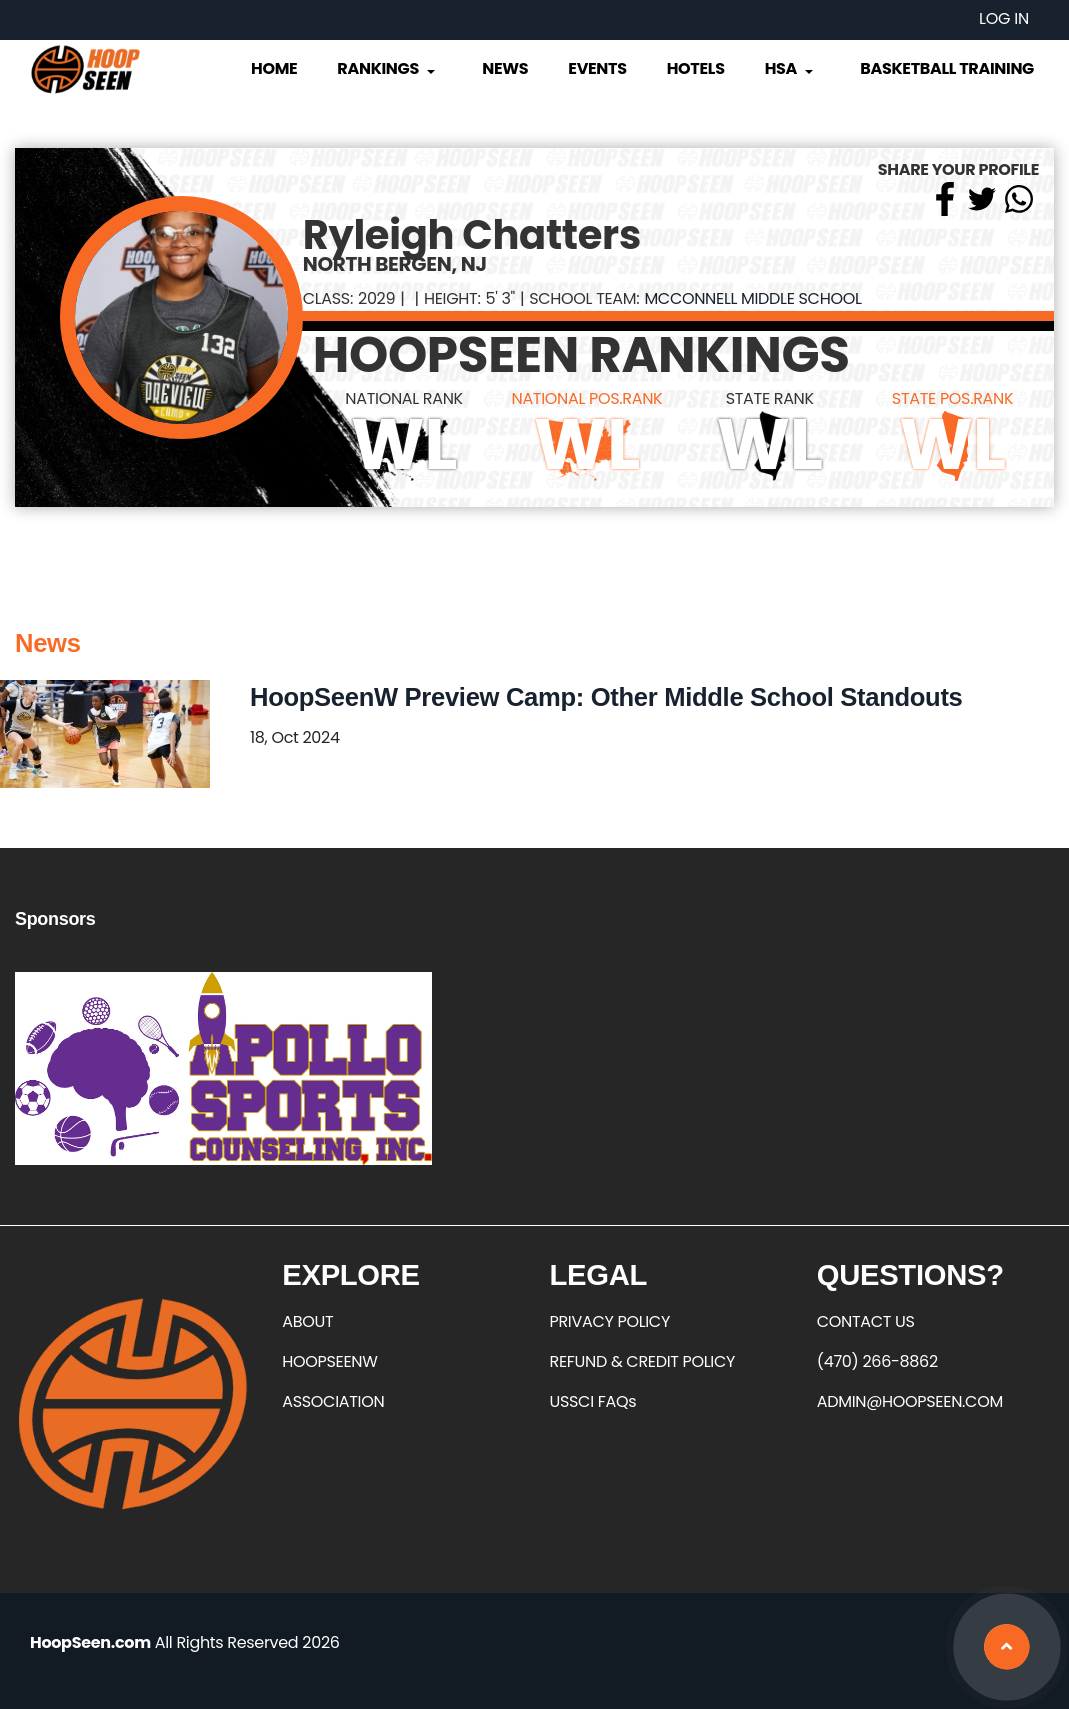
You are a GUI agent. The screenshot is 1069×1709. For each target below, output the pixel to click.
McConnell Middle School (752, 298)
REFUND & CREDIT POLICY (643, 1361)
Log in (1004, 18)
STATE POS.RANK (952, 398)
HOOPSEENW (329, 1361)
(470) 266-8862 (877, 1361)
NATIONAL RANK (404, 398)
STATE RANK (770, 398)
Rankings (387, 68)
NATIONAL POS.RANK (586, 398)
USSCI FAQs (593, 1401)
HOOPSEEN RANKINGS (581, 355)
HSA (791, 68)
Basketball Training (947, 68)
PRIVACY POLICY (610, 1321)
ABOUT (307, 1321)
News (505, 68)
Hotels (696, 68)
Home (274, 68)
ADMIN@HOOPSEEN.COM (910, 1401)
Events (597, 68)
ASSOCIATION (333, 1401)
